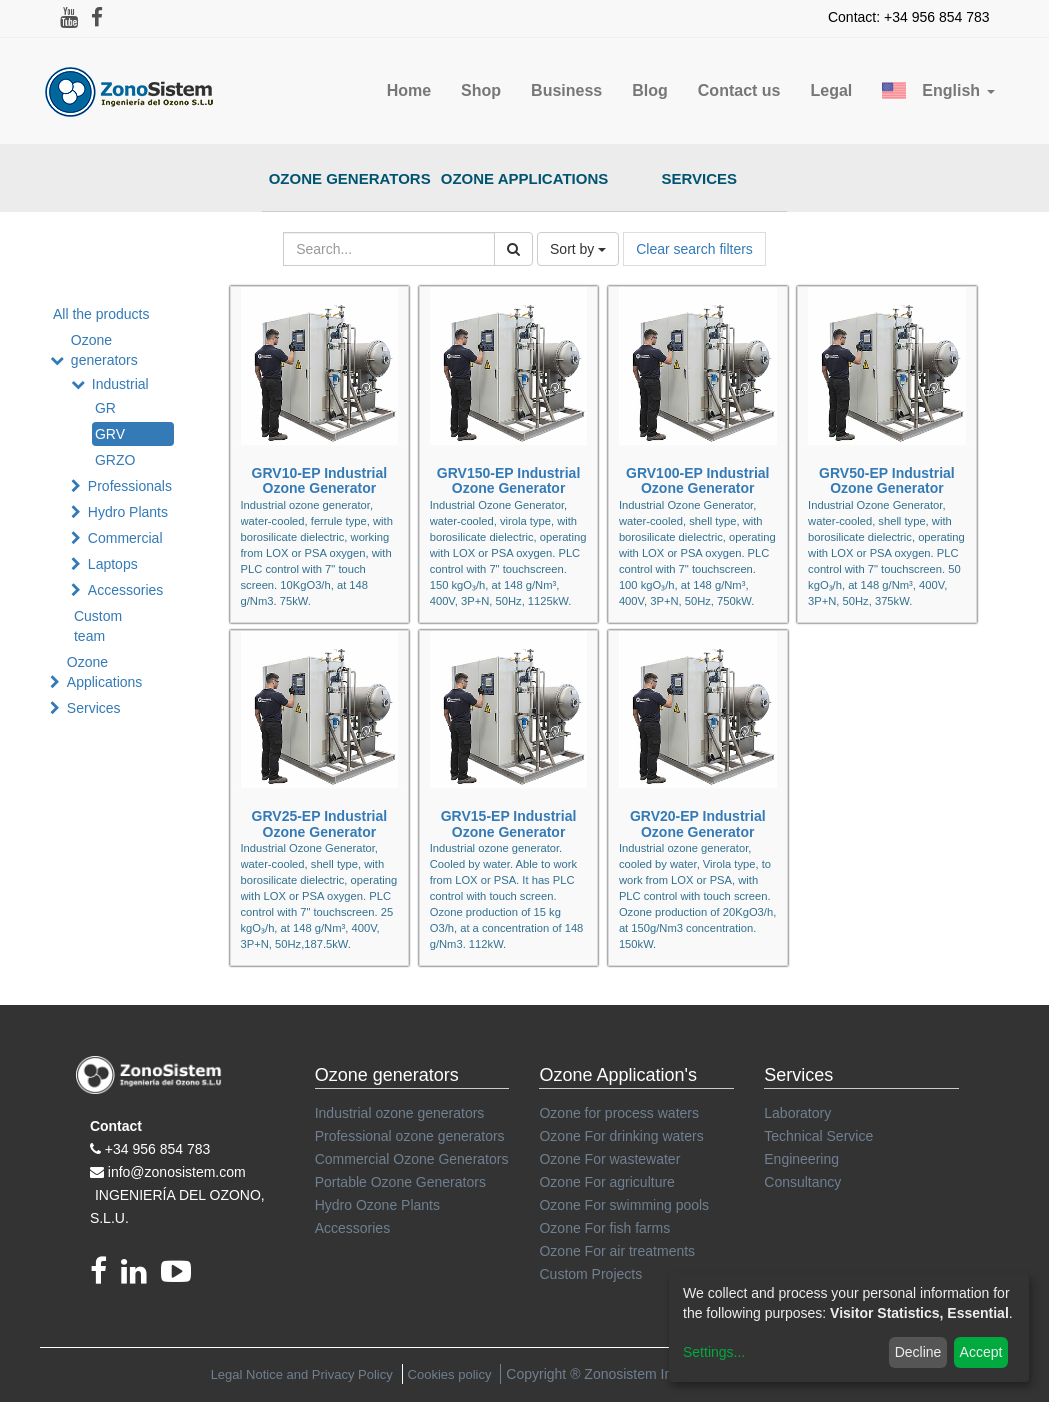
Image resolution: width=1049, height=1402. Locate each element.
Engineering (801, 1159)
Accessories (125, 590)
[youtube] (181, 1277)
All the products (101, 314)
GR (105, 408)
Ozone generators (104, 350)
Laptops (113, 564)
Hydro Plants (128, 512)
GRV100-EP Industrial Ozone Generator (697, 480)
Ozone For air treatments (617, 1251)
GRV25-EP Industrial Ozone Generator (320, 823)
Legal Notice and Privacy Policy (302, 1374)
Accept (981, 1352)
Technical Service (818, 1136)
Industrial (120, 384)
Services (700, 178)
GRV (110, 434)
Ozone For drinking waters (621, 1136)
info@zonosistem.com (177, 1172)
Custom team (98, 626)
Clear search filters (694, 249)
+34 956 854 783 (158, 1149)
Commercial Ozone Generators (412, 1159)
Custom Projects (590, 1274)
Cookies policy (450, 1374)
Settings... (714, 1352)
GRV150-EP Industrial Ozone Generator (508, 480)
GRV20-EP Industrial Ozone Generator (698, 823)
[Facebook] (105, 1277)
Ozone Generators (350, 178)
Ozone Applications (525, 178)
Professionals (130, 486)
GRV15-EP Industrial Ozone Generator (509, 823)
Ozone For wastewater (609, 1159)
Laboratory (797, 1113)
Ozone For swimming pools (624, 1205)
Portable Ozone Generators (400, 1182)
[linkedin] (141, 1277)
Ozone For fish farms (604, 1228)
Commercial (125, 538)
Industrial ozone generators (400, 1113)
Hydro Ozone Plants (377, 1205)
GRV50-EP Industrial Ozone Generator (887, 480)
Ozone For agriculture (606, 1182)
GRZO (115, 460)
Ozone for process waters (619, 1113)
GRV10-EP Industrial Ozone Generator (320, 480)
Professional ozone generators (410, 1136)
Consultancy (802, 1182)
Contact (116, 1126)
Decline (918, 1352)
